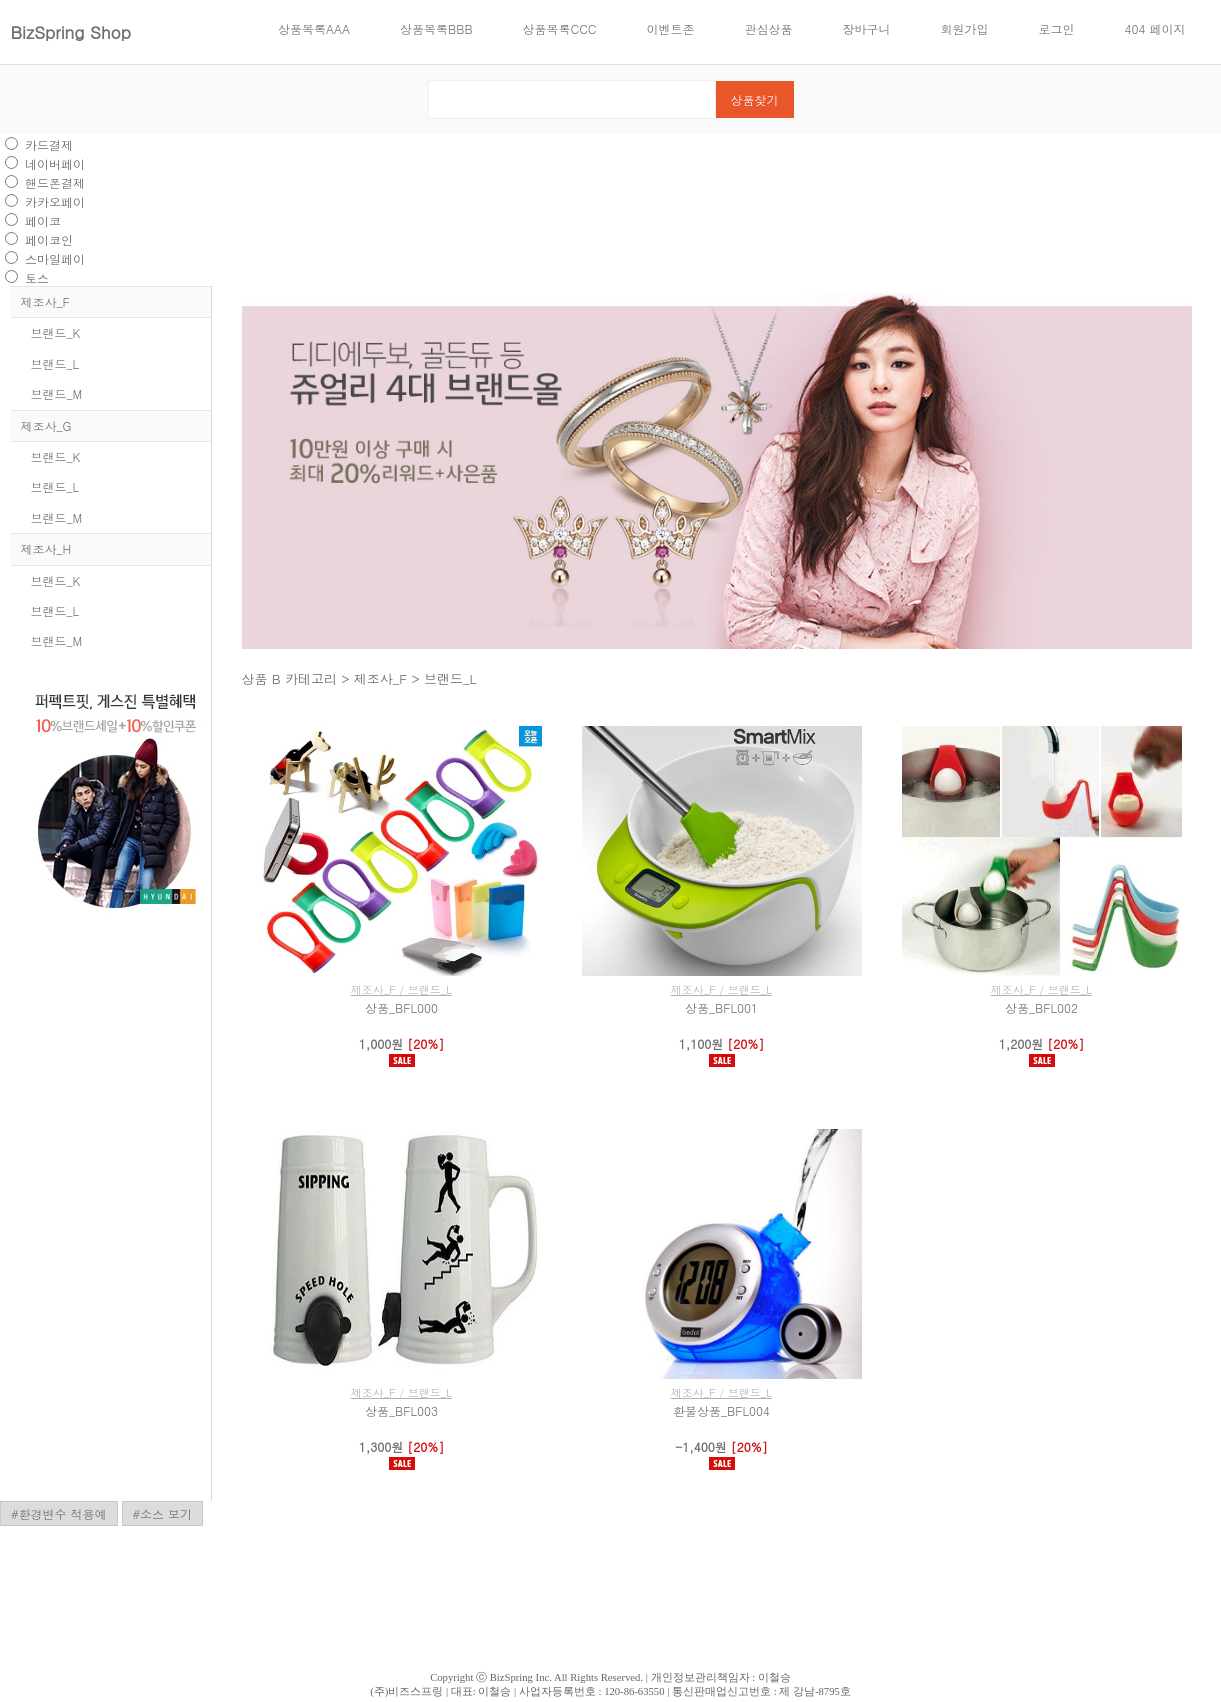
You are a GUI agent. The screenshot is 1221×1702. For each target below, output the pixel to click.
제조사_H (46, 548)
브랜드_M (57, 393)
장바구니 (867, 28)
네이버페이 (55, 163)
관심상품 (769, 28)
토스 (37, 277)
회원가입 (965, 28)
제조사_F (45, 301)
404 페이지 (1155, 28)
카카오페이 (55, 201)
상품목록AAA (314, 28)
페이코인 (49, 239)
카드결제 (49, 144)
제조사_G (46, 425)
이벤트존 (671, 28)
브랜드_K (56, 332)
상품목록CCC (560, 28)
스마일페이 (55, 258)
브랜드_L (55, 363)
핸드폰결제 (55, 182)
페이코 (43, 220)
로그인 (1057, 28)
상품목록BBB (436, 28)
